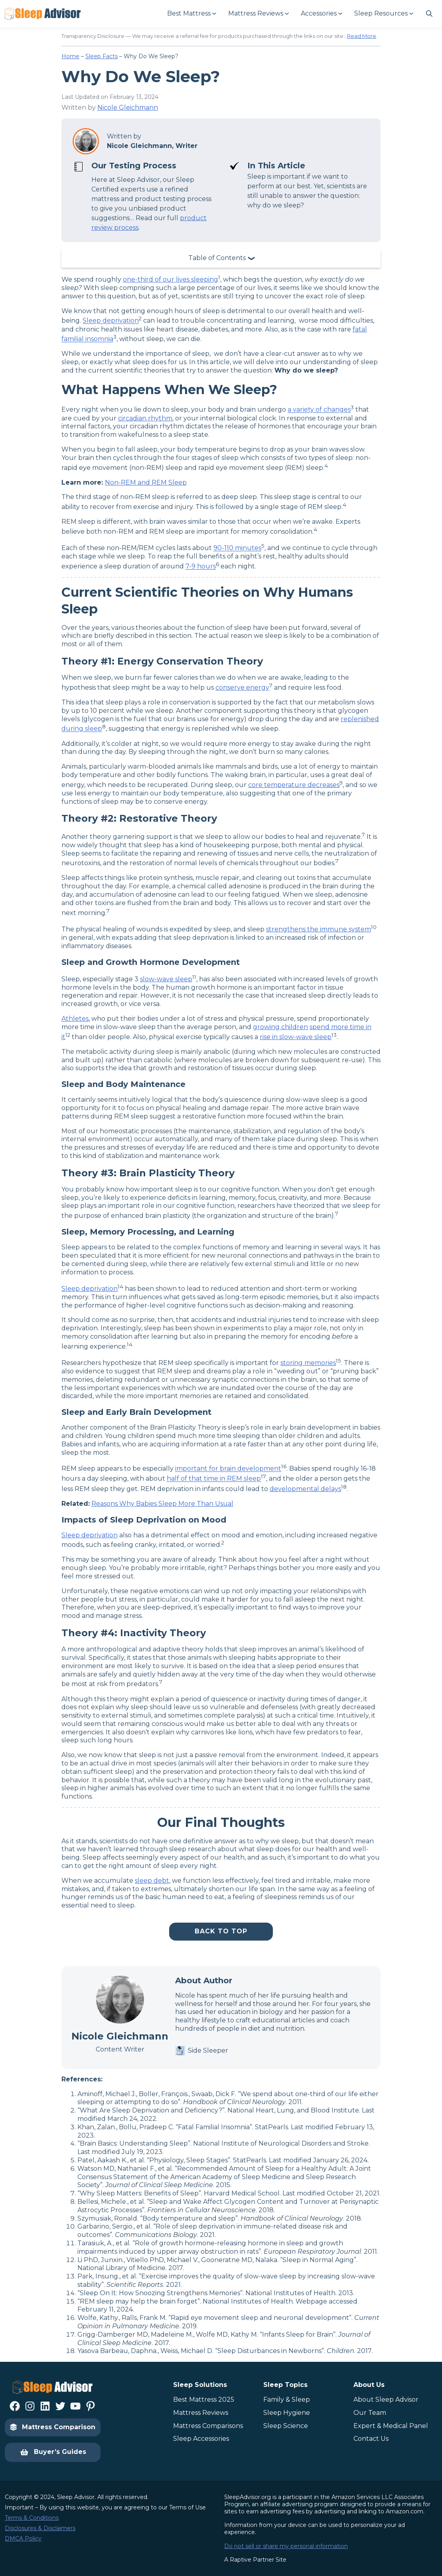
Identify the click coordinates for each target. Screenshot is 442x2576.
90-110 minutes (237, 548)
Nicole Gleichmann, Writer (152, 146)
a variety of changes (319, 410)
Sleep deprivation (111, 321)
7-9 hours (200, 566)
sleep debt (152, 1880)
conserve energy (242, 687)
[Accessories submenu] (321, 14)
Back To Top (221, 1931)
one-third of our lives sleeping (170, 279)
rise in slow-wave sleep (296, 1037)
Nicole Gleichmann (127, 107)
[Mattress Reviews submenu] (258, 14)
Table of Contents (217, 258)
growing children (280, 1027)
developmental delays (305, 1489)
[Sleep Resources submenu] (383, 14)
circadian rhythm (145, 418)
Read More (361, 36)
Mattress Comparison (52, 2427)
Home (70, 56)
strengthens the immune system (318, 929)
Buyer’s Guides (53, 2452)
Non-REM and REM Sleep (146, 482)
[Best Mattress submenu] (191, 14)
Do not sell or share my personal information (286, 2546)
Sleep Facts (101, 56)
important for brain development (228, 1469)
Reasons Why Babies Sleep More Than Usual (162, 1503)
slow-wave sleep (166, 979)
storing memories (308, 1363)
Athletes (75, 1018)
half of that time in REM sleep (214, 1479)
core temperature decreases (293, 785)
